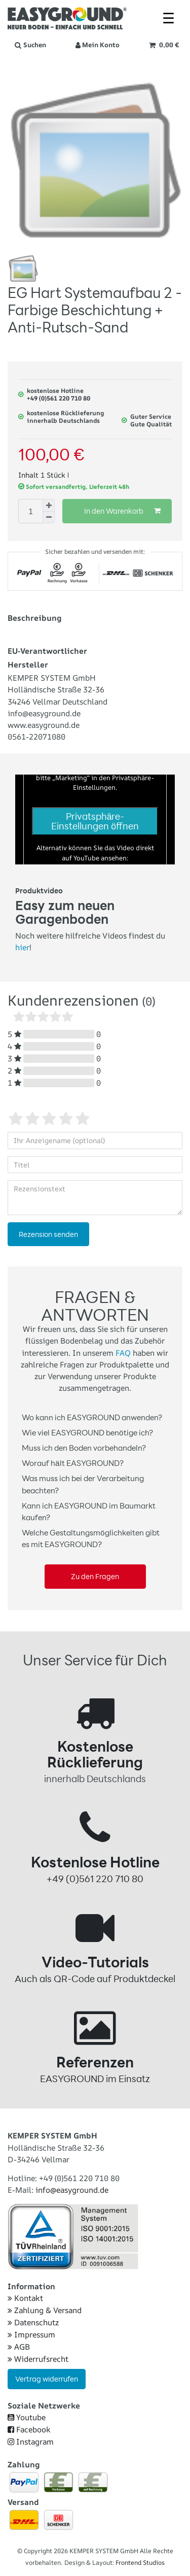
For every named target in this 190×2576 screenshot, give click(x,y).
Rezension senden (48, 1234)
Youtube (27, 2417)
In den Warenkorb (122, 511)
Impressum (31, 2334)
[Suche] (30, 45)
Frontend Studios (140, 2562)
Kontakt (25, 2298)
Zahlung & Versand (45, 2310)
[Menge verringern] (49, 517)
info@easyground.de (71, 2190)
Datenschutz (33, 2322)
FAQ (123, 1353)
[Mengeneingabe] (30, 511)
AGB (19, 2346)
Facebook (29, 2429)
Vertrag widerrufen (46, 2379)
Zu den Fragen (95, 1576)
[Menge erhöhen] (49, 505)
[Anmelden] (98, 45)
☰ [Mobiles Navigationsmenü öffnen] (168, 18)
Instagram (31, 2441)
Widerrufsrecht (38, 2359)
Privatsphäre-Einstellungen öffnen (95, 821)
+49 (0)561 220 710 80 (58, 398)
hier (22, 947)
